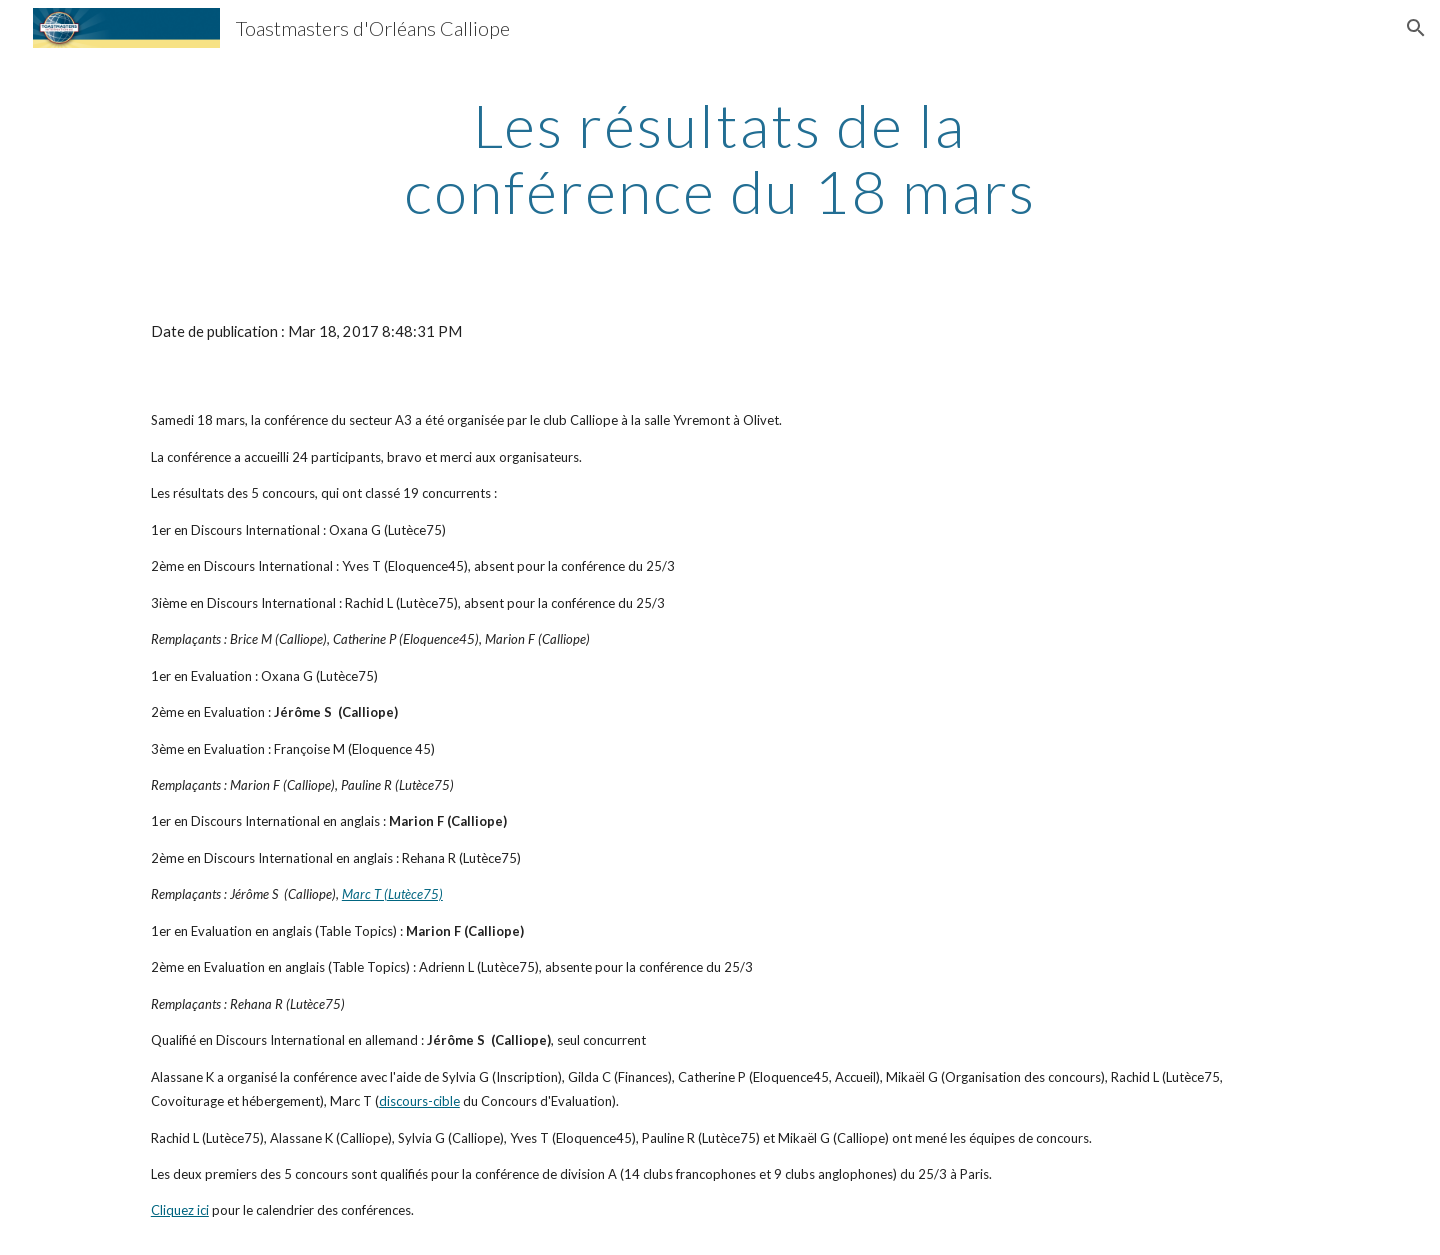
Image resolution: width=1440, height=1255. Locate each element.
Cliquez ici (180, 1210)
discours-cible (419, 1101)
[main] (720, 158)
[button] (1416, 28)
